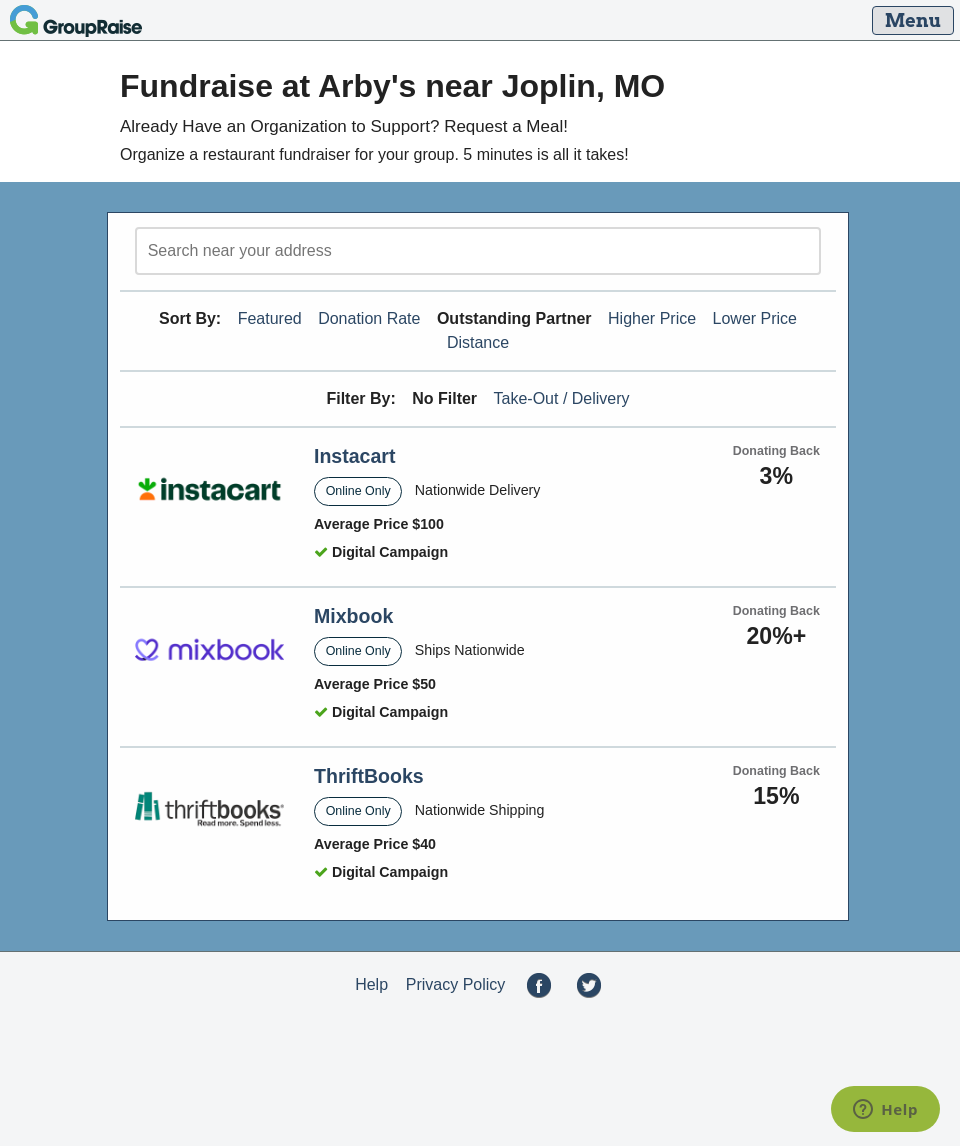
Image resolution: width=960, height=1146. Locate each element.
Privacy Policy (456, 984)
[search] (478, 251)
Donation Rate (369, 318)
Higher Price (652, 318)
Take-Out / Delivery (562, 398)
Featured (270, 318)
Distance (478, 342)
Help (371, 984)
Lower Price (755, 318)
